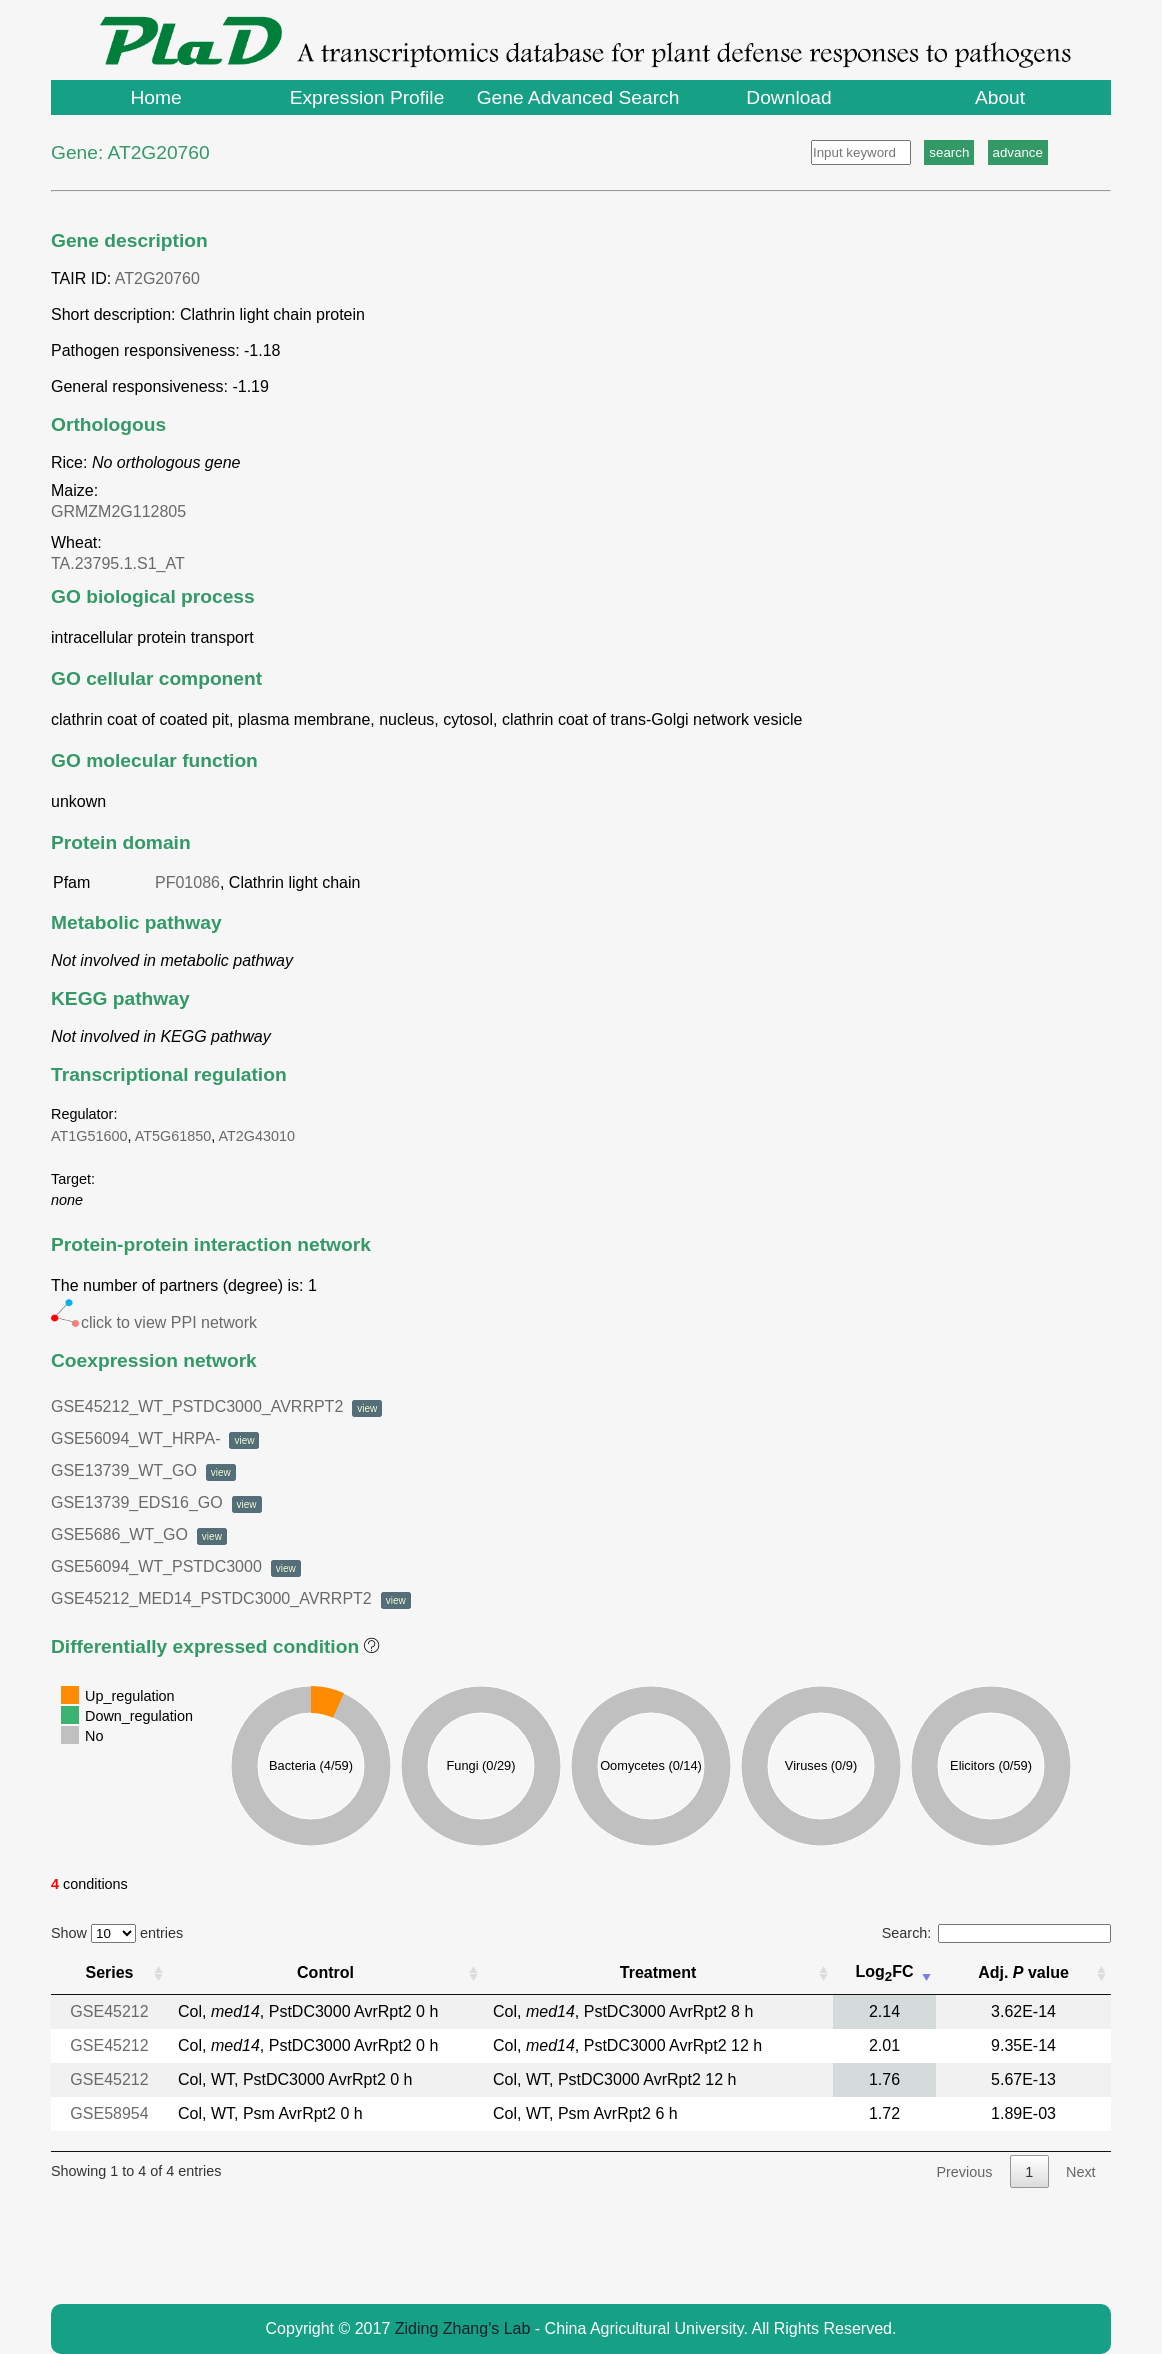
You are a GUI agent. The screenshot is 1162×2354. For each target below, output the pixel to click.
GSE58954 (109, 2113)
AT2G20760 (157, 278)
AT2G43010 (257, 1136)
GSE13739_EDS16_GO (156, 1502)
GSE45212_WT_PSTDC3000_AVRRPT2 (216, 1406)
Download (788, 97)
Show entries (117, 1933)
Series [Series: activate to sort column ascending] (109, 1972)
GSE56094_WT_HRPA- (155, 1438)
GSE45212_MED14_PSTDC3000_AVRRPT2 (231, 1598)
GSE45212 (109, 2011)
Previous (964, 2172)
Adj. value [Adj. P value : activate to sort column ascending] (1023, 1972)
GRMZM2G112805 (123, 511)
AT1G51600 (89, 1136)
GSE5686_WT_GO (139, 1534)
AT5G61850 (173, 1136)
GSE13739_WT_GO (143, 1470)
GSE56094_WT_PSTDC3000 (176, 1566)
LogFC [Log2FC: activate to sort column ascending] (884, 1973)
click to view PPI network (154, 1322)
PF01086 (187, 882)
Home (155, 97)
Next (1081, 2172)
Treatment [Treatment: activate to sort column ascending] (658, 1972)
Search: (996, 1933)
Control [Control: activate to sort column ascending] (325, 1972)
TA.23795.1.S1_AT (122, 563)
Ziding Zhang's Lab (463, 2328)
